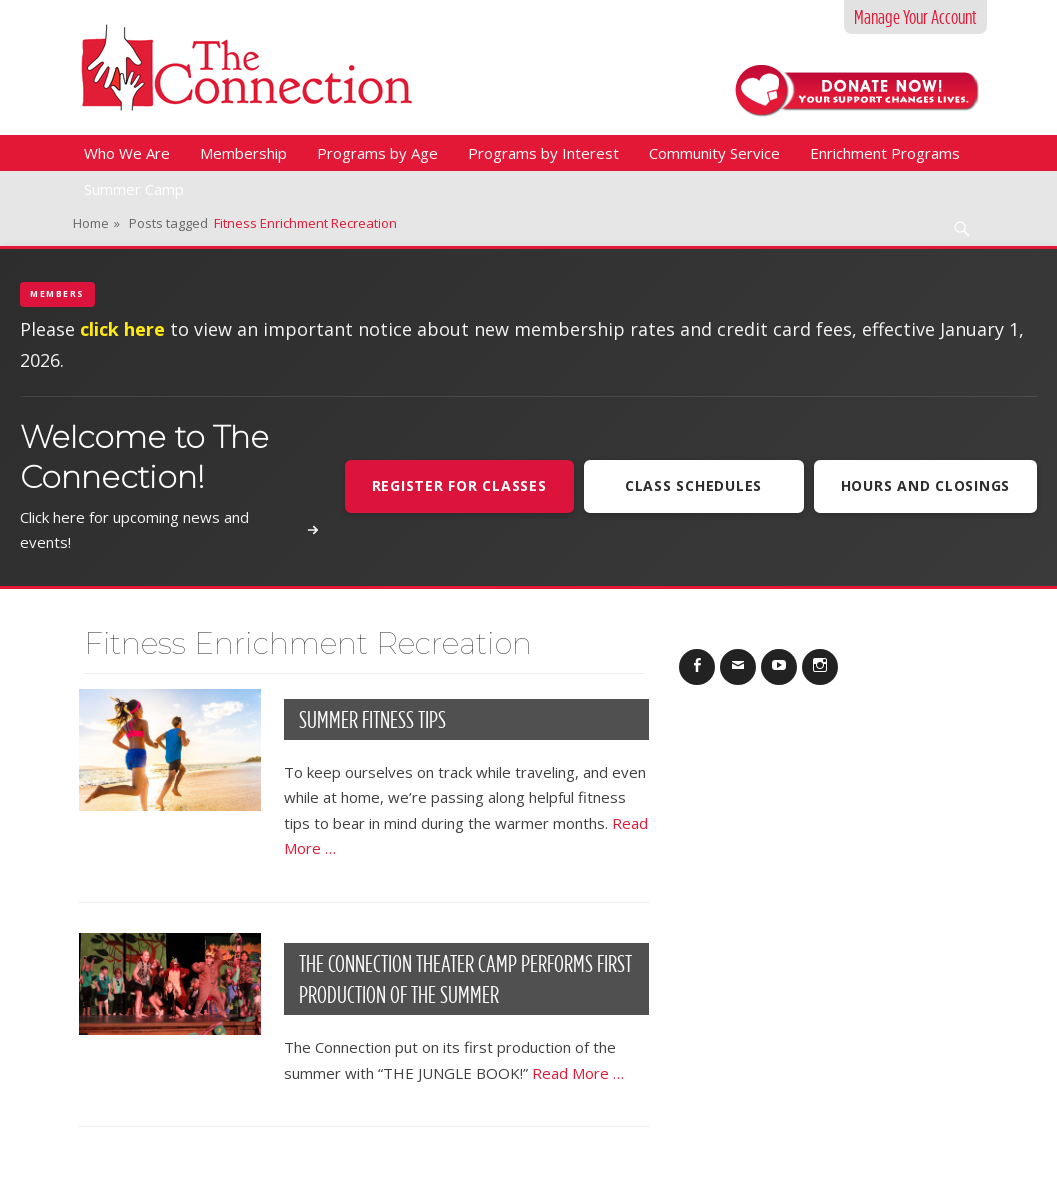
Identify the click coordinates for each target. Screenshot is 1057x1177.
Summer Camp (134, 189)
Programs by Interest (543, 153)
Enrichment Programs (885, 153)
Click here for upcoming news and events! (170, 530)
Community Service (714, 153)
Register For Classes (459, 485)
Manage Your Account (915, 17)
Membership (243, 153)
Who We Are (127, 153)
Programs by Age (377, 153)
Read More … (578, 1073)
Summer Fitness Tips (372, 719)
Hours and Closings (926, 485)
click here (122, 329)
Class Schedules (693, 485)
